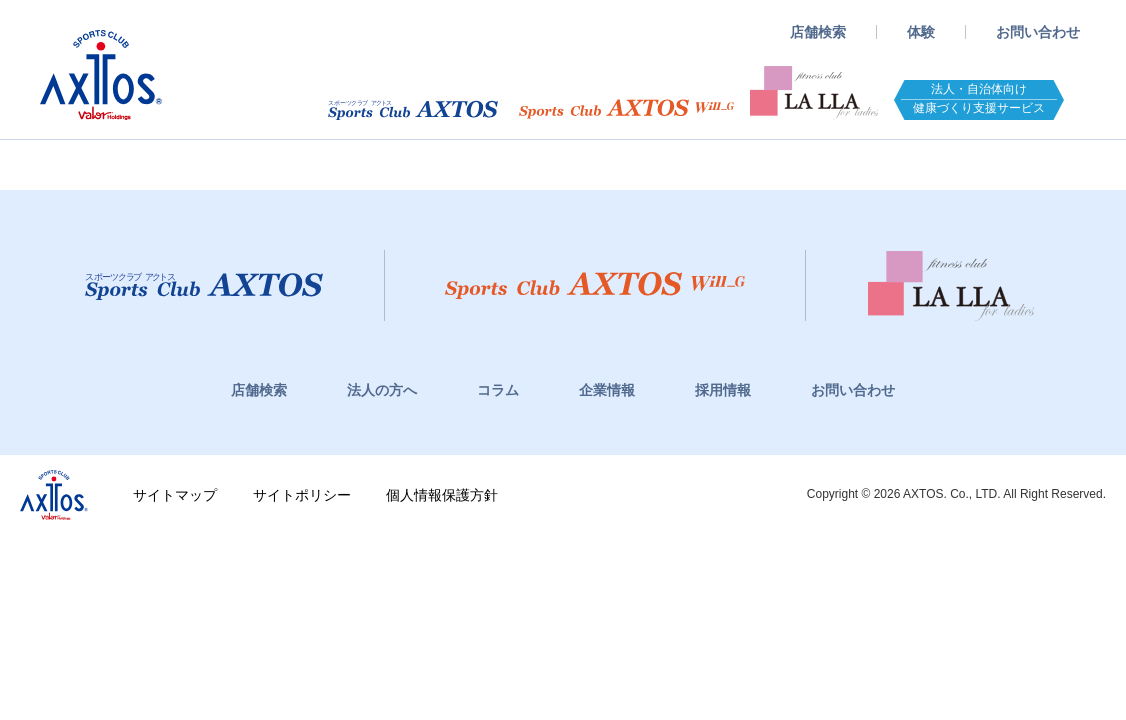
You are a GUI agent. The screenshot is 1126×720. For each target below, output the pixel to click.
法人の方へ (382, 390)
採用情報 (723, 390)
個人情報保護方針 (442, 495)
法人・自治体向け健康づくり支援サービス (979, 98)
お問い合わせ (1038, 32)
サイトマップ (175, 495)
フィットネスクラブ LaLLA (814, 93)
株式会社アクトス (54, 495)
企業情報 (607, 390)
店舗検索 (818, 32)
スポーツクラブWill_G (626, 109)
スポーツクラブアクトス (101, 75)
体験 (921, 32)
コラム (498, 390)
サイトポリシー (302, 495)
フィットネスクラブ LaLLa (951, 286)
